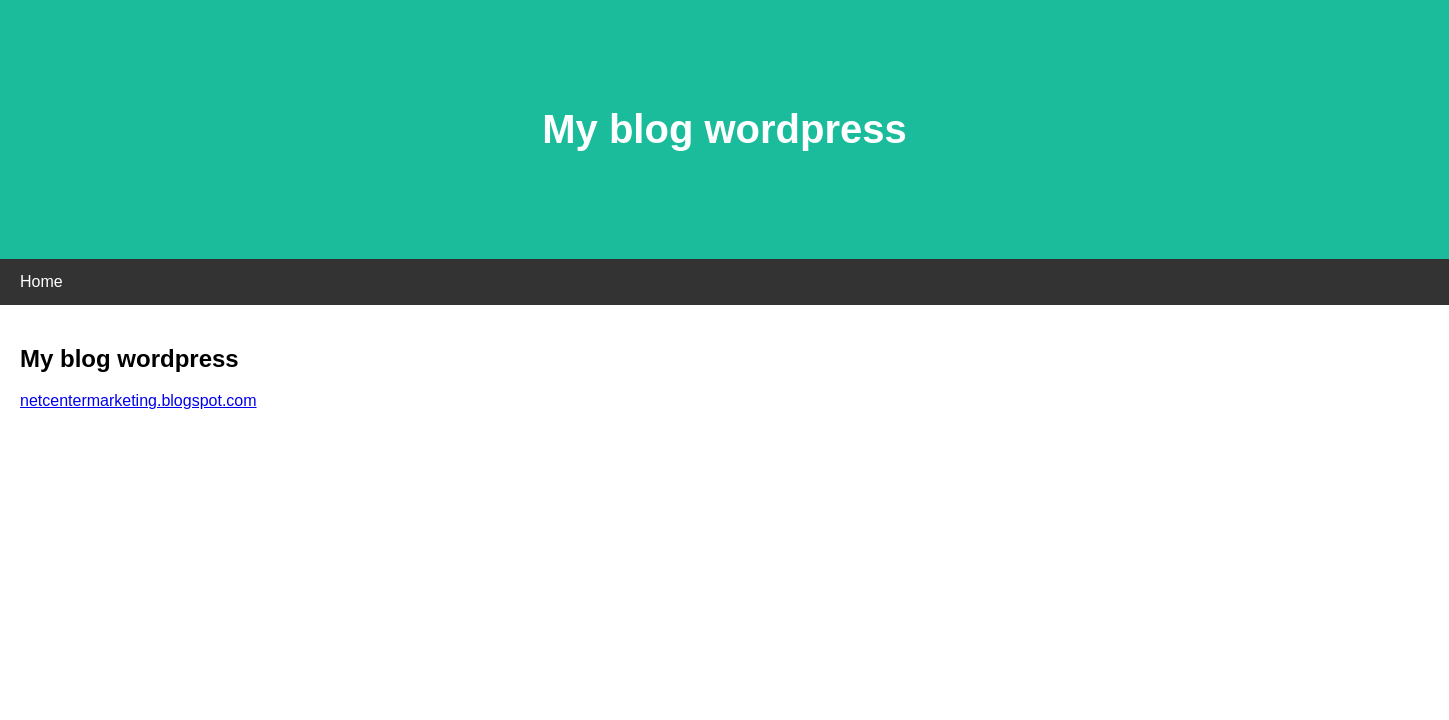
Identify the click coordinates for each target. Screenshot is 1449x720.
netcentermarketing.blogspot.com (138, 400)
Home (41, 281)
